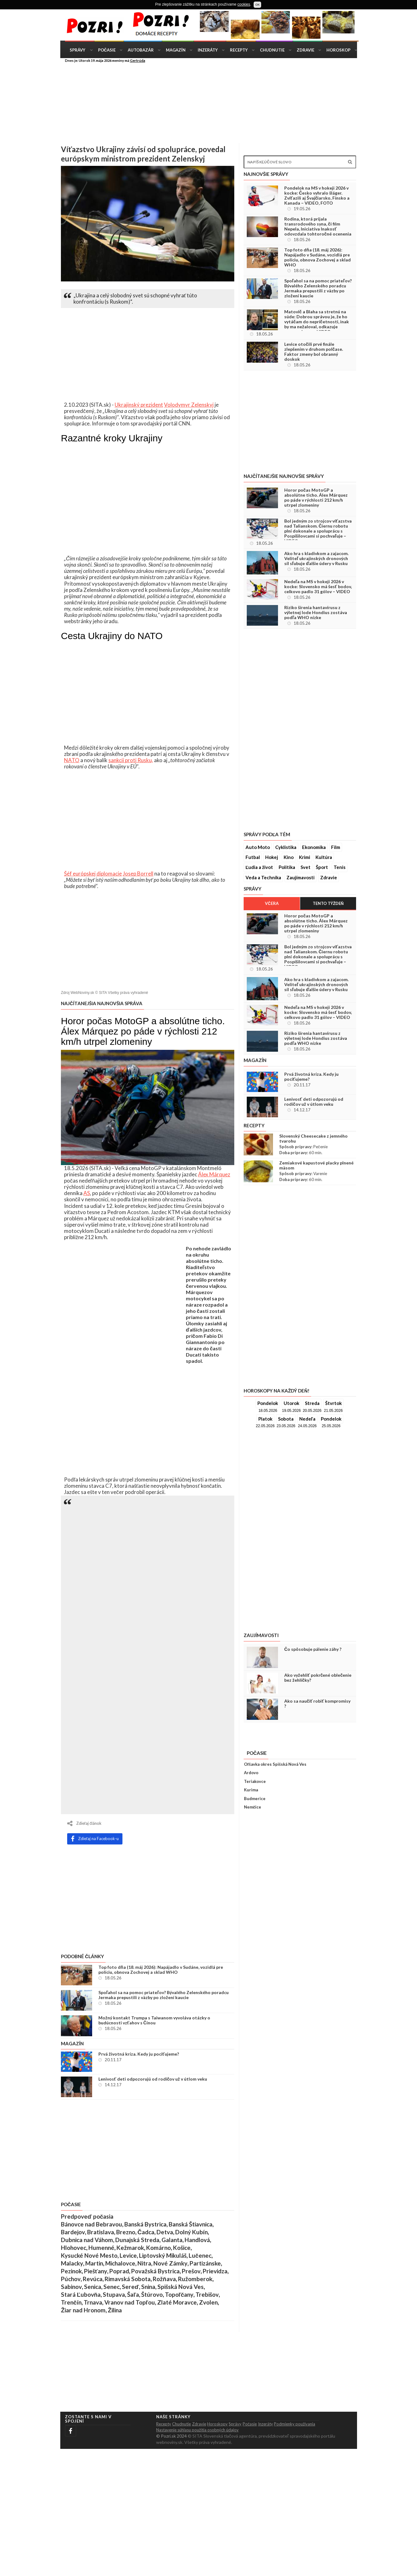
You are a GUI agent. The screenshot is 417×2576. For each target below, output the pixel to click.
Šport (322, 867)
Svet (305, 867)
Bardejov (73, 2232)
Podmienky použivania (294, 2423)
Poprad (119, 2271)
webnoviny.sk (169, 2442)
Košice (182, 2248)
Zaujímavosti (300, 877)
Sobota (286, 1419)
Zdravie (305, 49)
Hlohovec (73, 2248)
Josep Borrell (138, 874)
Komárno (158, 2248)
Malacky (72, 2263)
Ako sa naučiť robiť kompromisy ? (317, 1704)
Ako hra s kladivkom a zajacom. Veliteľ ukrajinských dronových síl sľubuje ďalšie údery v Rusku (316, 558)
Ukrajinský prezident (139, 405)
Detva (164, 2232)
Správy (77, 49)
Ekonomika (314, 847)
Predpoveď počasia (87, 2216)
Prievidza (215, 2271)
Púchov (71, 2279)
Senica (92, 2287)
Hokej (271, 857)
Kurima (251, 1789)
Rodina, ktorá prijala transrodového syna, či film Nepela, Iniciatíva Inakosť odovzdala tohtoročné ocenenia (317, 226)
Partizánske (205, 2263)
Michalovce (120, 2263)
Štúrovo (152, 2294)
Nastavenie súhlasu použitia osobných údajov (197, 2429)
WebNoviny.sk (82, 992)
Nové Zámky (170, 2263)
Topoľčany (179, 2294)
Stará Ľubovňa (81, 2294)
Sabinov (71, 2287)
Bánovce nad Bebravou (91, 2224)
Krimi (304, 857)
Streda (312, 1403)
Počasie (107, 49)
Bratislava (100, 2232)
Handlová (197, 2240)
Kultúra (323, 857)
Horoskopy (217, 2423)
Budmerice (255, 1798)
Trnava (93, 2302)
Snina (148, 2287)
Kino (289, 857)
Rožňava (164, 2279)
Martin (94, 2263)
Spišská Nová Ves (180, 2287)
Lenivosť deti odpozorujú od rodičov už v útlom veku (152, 2079)
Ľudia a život (259, 867)
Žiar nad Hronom (83, 2310)
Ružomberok (195, 2279)
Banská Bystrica (145, 2224)
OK (257, 4)
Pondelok (267, 1403)
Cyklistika (285, 847)
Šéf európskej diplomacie (93, 874)
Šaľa (133, 2294)
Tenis (339, 867)
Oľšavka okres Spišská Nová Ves (275, 1764)
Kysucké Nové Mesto (89, 2255)
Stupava (114, 2294)
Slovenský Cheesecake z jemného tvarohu (313, 1139)
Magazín (176, 49)
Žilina (115, 2310)
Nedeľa (307, 1419)
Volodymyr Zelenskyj (189, 405)
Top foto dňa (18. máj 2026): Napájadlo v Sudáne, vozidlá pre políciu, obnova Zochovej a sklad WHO (160, 1970)
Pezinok (71, 2271)
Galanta (171, 2240)
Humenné (101, 2248)
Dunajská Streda (137, 2240)
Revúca (92, 2279)
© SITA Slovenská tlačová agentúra (222, 2436)
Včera (271, 903)
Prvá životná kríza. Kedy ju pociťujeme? (138, 2054)
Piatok (265, 1419)
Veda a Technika (263, 877)
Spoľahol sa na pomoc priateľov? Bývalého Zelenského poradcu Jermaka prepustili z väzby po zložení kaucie (163, 1995)
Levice (128, 2255)
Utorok (291, 1403)
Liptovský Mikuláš (162, 2255)
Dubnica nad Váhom (87, 2240)
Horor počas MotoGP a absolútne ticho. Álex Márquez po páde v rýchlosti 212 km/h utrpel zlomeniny (316, 498)
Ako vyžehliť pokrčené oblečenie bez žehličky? (317, 1678)
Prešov (191, 2271)
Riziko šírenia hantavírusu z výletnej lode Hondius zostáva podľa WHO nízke (315, 612)
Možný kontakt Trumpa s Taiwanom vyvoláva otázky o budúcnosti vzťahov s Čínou (154, 2020)
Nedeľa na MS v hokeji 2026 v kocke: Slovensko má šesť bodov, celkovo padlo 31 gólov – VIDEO (318, 586)
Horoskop (338, 49)
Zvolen (208, 2302)
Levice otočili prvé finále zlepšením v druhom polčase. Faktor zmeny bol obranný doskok (313, 352)
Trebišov (207, 2294)
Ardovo (251, 1772)
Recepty (239, 49)
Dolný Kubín (191, 2232)
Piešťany (95, 2271)
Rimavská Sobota (128, 2279)
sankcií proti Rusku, (130, 760)
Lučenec (200, 2255)
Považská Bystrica (155, 2271)
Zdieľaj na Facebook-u (95, 1839)
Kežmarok (130, 2248)
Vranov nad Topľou (129, 2302)
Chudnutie (272, 49)
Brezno (125, 2232)
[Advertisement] (386, 104)
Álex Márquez (214, 1174)
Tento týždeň (328, 903)
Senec (111, 2287)
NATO (71, 760)
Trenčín (71, 2302)
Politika (287, 867)
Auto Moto (258, 847)
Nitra (144, 2263)
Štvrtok (333, 1403)
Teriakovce (255, 1781)
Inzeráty (208, 49)
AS (86, 1193)
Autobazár (141, 49)
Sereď (130, 2287)
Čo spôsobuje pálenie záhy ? (312, 1649)
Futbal (253, 857)
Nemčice (252, 1806)
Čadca (145, 2232)
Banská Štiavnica (190, 2224)
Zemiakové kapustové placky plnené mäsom (316, 1165)
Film (335, 847)
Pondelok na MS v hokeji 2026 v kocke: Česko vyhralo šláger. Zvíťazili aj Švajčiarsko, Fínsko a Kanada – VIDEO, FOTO (317, 196)
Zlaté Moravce (177, 2302)
